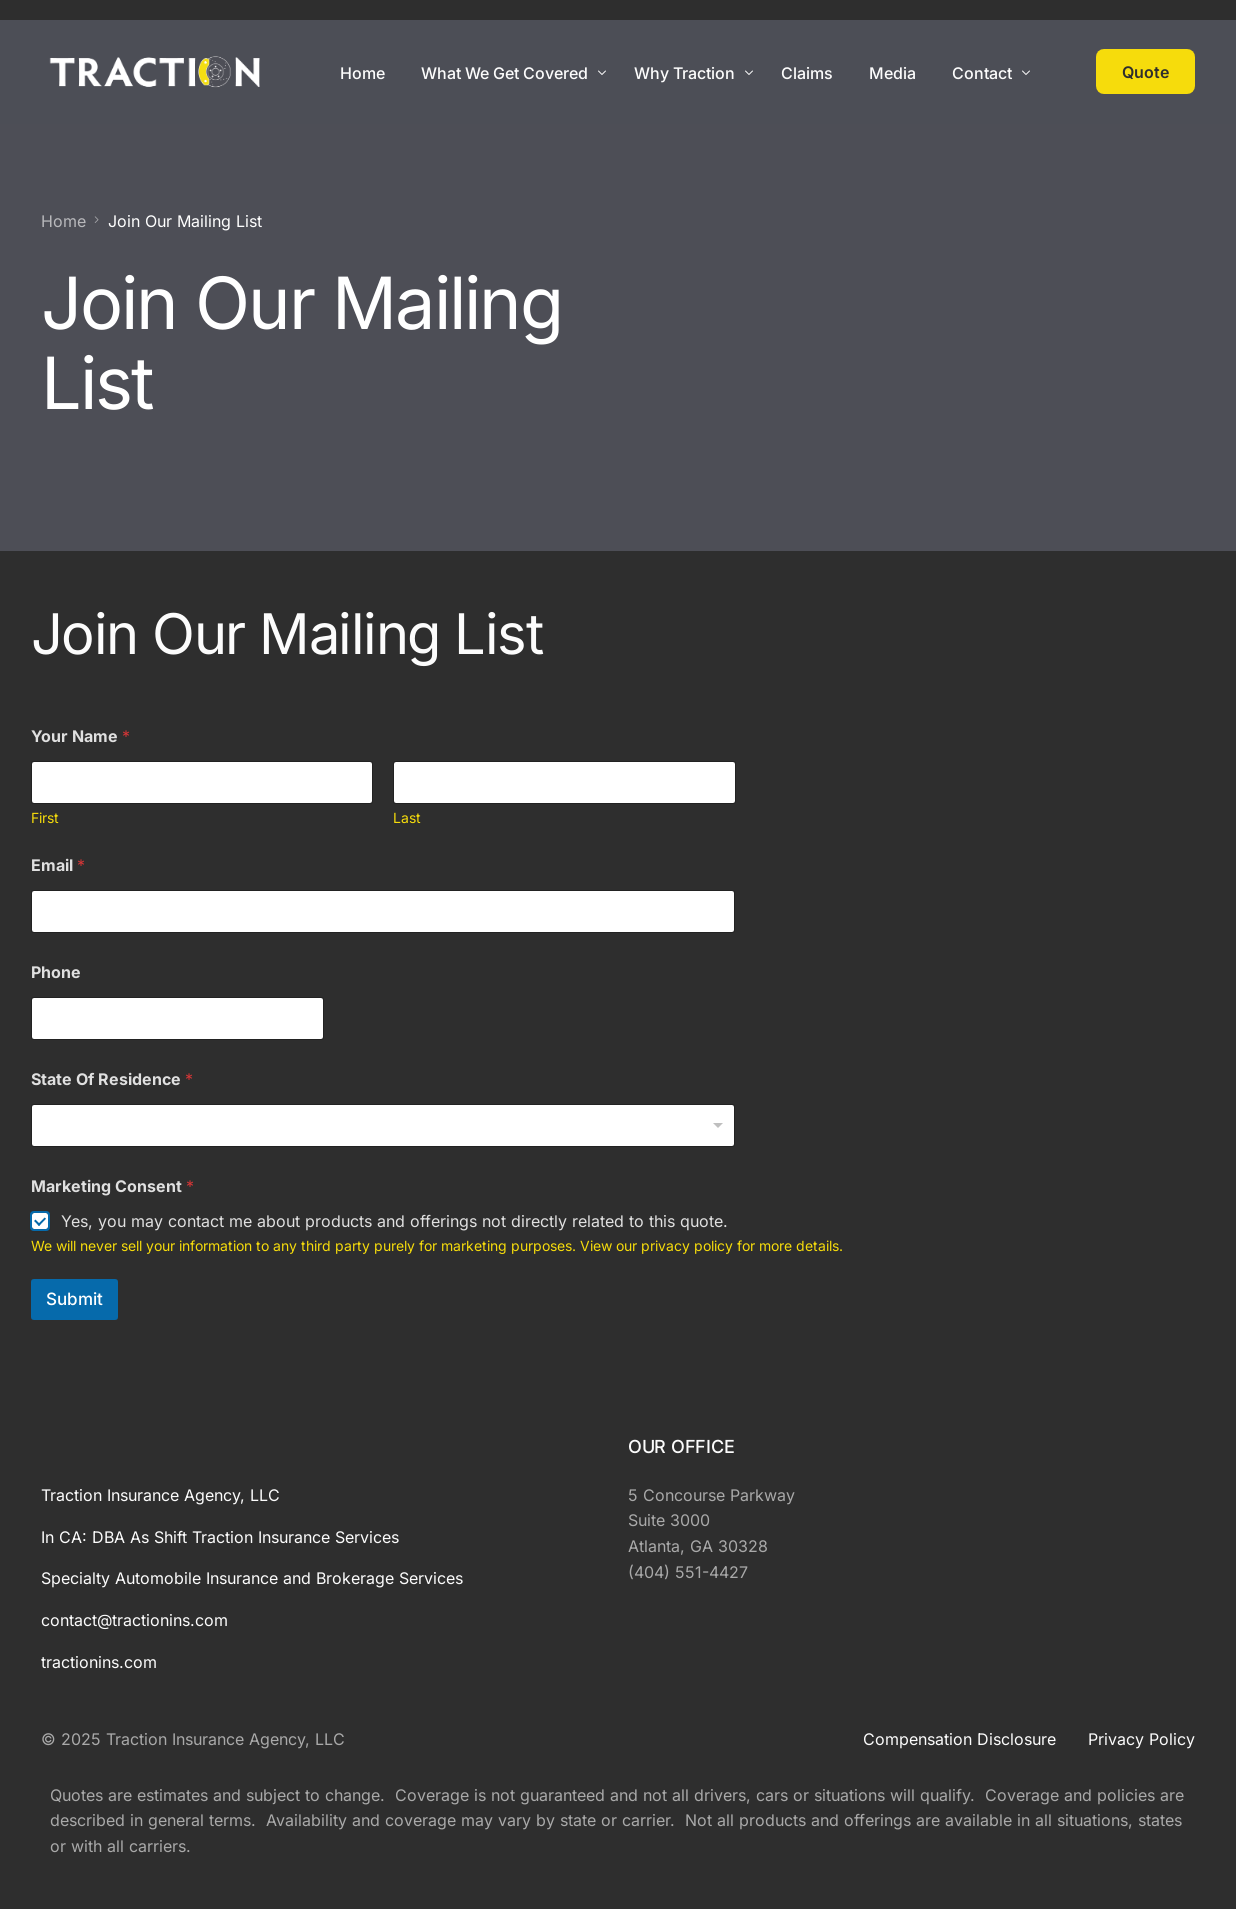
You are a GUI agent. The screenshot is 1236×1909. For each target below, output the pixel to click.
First (45, 817)
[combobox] (383, 1125)
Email (58, 865)
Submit (74, 1299)
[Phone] (178, 1018)
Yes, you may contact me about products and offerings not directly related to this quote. (394, 1221)
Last (407, 817)
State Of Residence (112, 1079)
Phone (56, 972)
